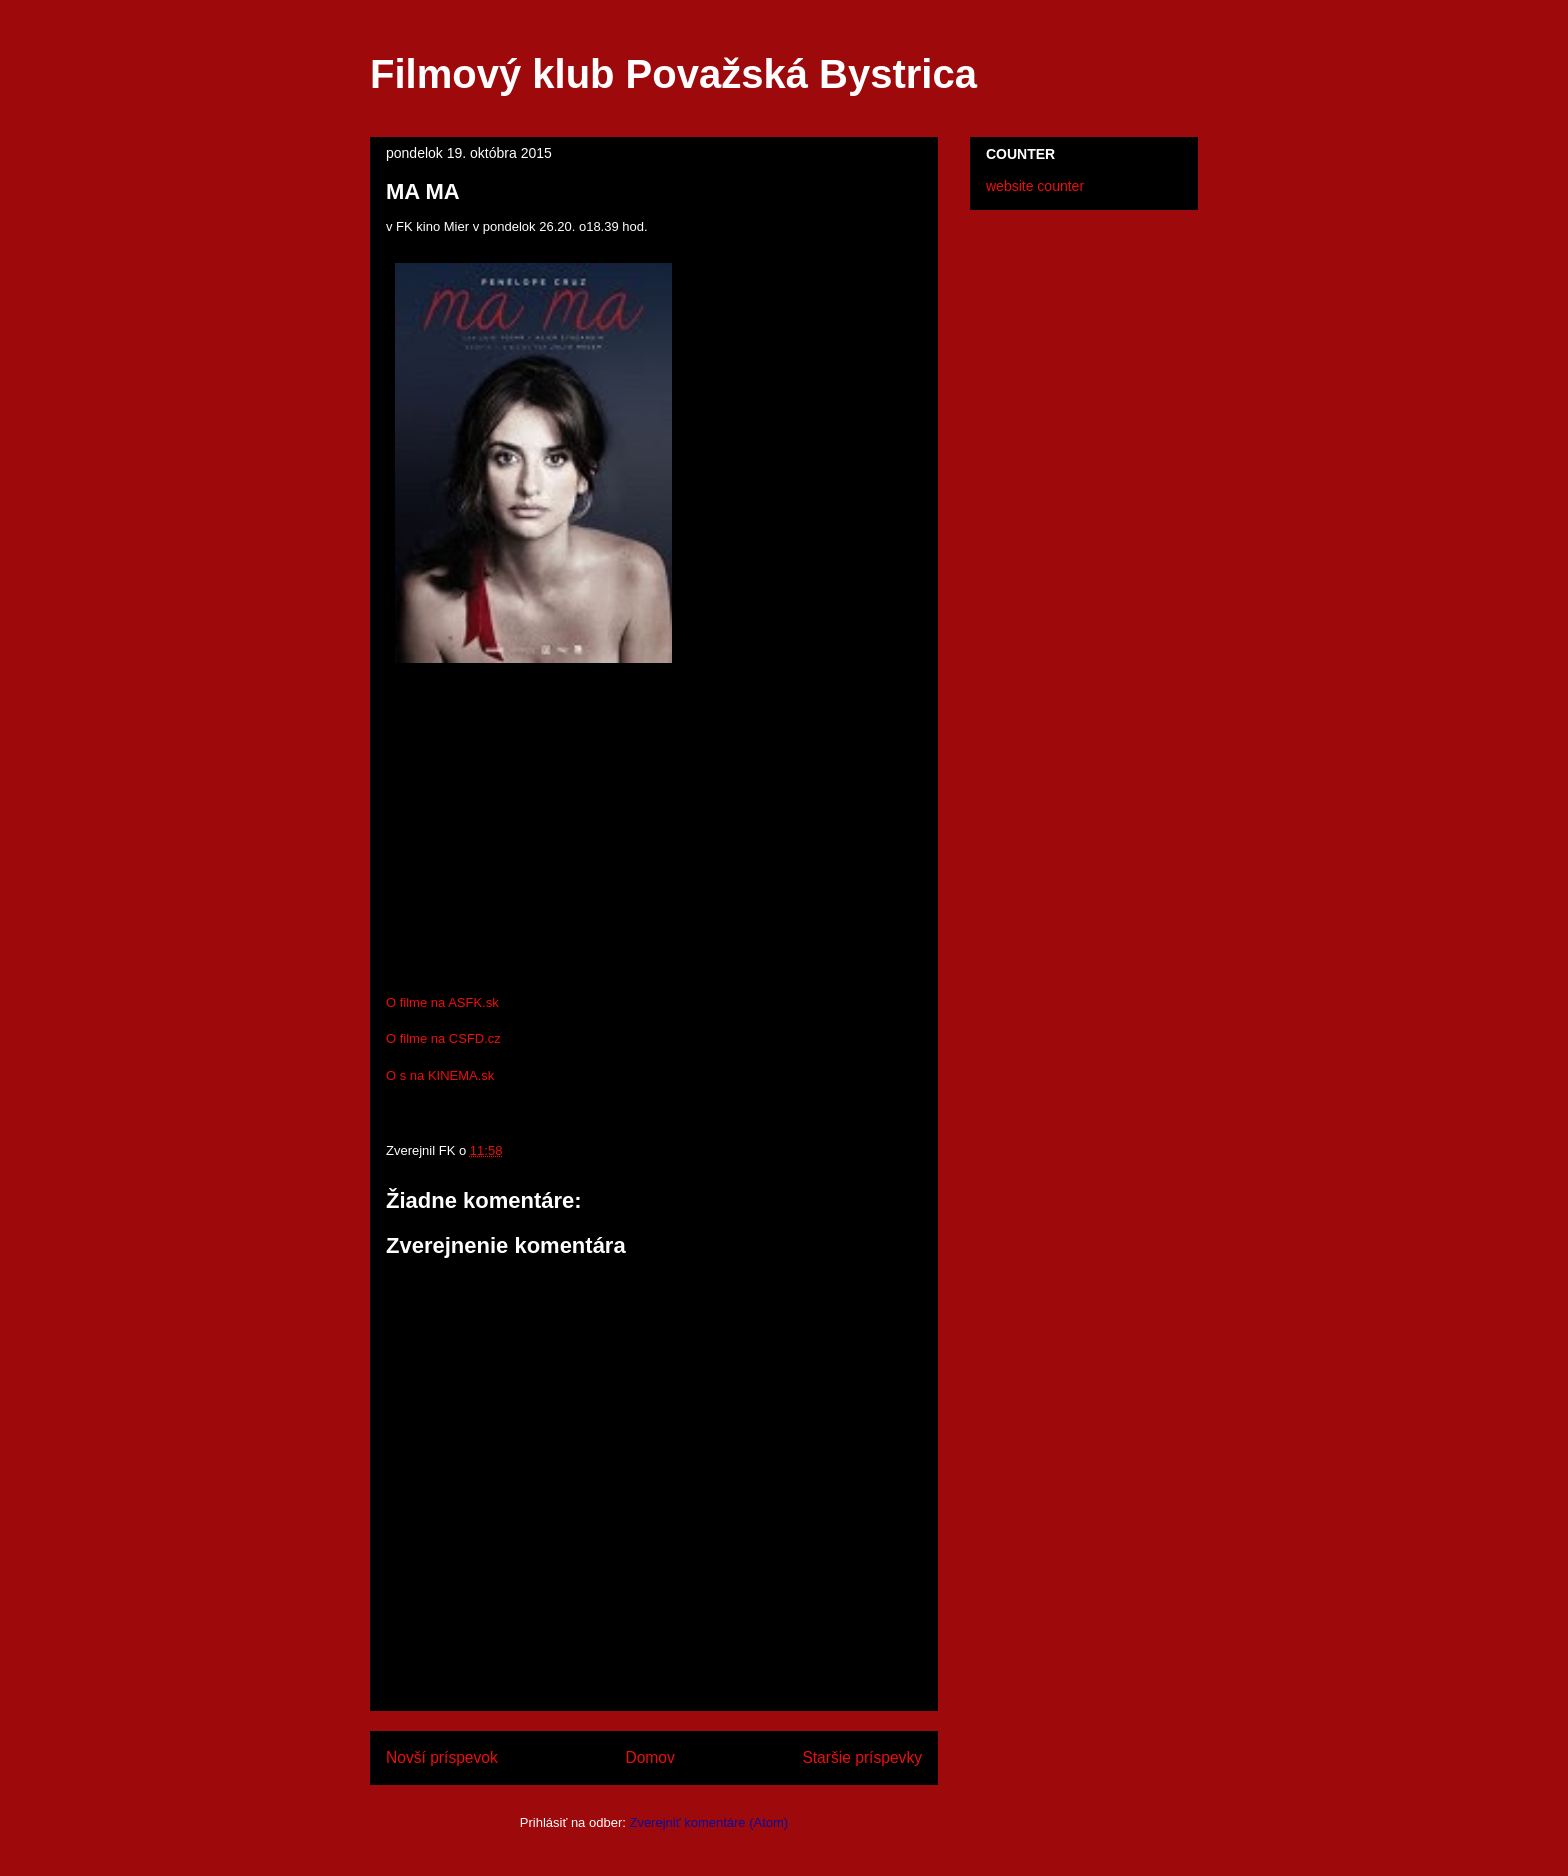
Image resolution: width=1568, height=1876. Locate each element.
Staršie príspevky (862, 1757)
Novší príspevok (442, 1757)
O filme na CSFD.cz (443, 1038)
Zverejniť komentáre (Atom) (708, 1822)
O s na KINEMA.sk (440, 1075)
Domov (649, 1757)
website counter (1035, 186)
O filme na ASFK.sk (442, 1002)
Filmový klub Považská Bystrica (673, 74)
